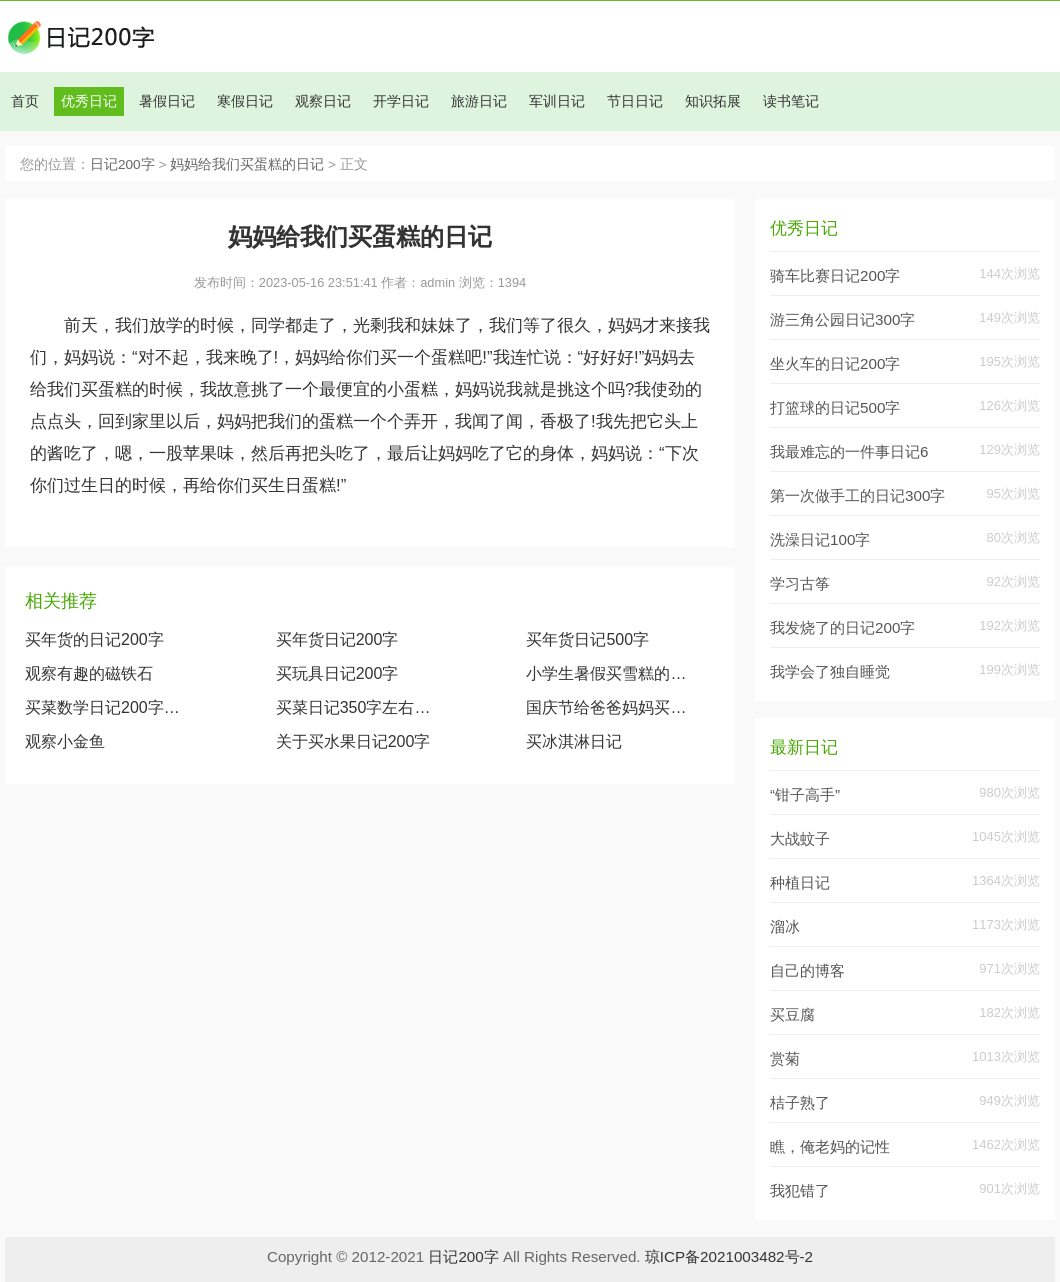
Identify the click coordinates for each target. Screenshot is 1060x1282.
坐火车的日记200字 (835, 363)
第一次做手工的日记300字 (857, 495)
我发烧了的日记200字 (842, 627)
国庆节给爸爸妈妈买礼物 (610, 707)
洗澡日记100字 (820, 539)
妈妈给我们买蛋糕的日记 (247, 164)
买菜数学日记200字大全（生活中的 (109, 707)
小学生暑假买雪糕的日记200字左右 (610, 673)
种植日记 (800, 882)
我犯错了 (800, 1190)
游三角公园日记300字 (842, 319)
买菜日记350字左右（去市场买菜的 (360, 707)
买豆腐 (792, 1014)
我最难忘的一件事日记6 (849, 451)
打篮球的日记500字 (835, 407)
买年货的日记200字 (94, 639)
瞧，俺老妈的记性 (830, 1146)
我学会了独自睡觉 (830, 671)
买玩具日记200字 (337, 673)
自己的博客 (807, 970)
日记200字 (122, 164)
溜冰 (785, 926)
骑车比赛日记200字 (835, 275)
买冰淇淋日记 (574, 741)
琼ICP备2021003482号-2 (729, 1256)
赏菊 (785, 1058)
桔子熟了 (800, 1102)
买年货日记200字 (337, 639)
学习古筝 (800, 583)
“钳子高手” (805, 794)
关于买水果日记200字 (353, 741)
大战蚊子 (800, 838)
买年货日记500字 (587, 639)
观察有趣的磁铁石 (89, 673)
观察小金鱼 (65, 741)
